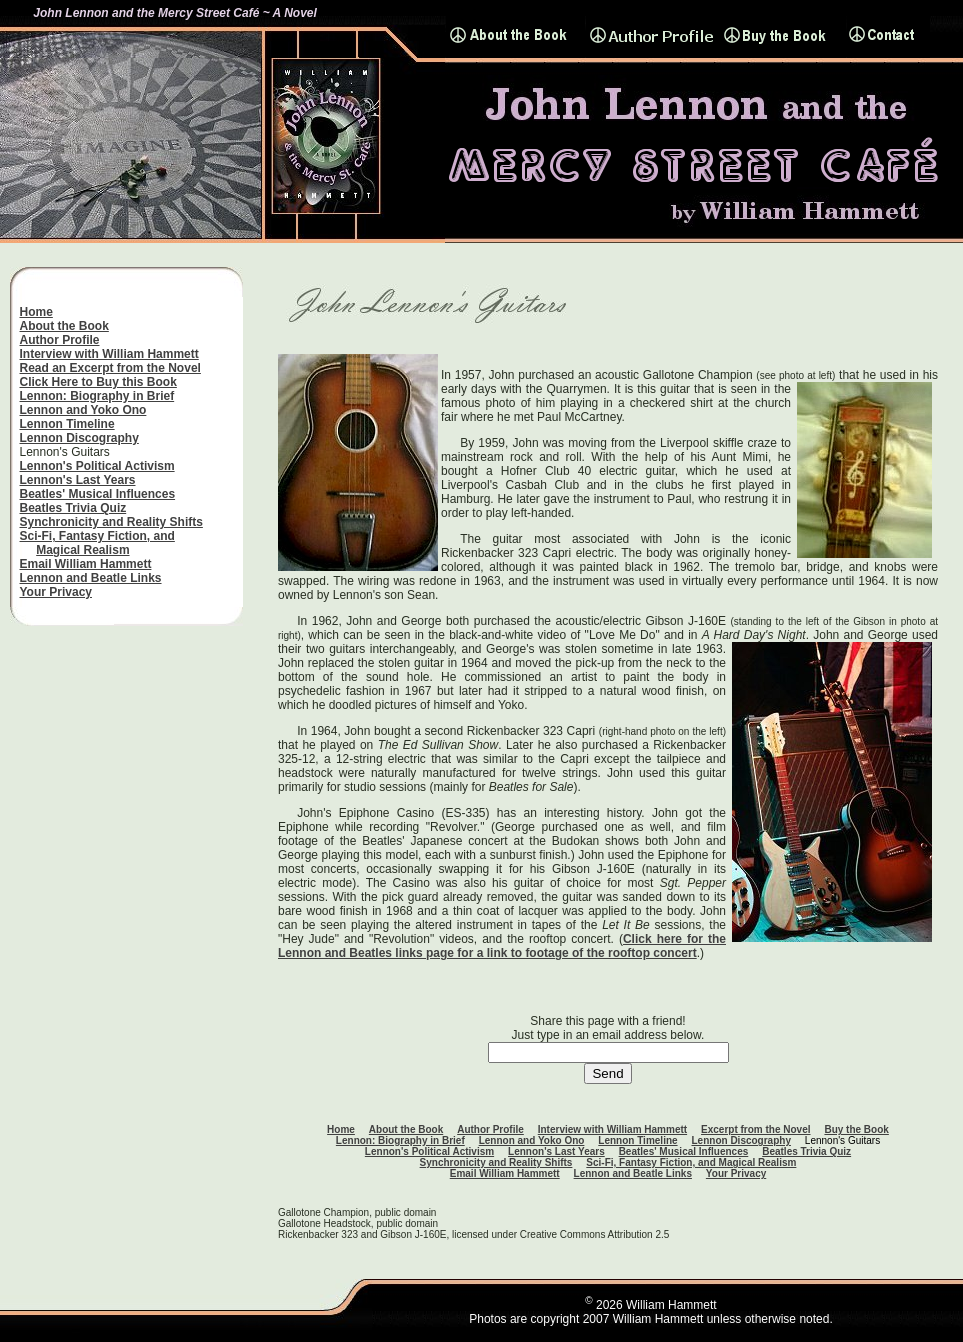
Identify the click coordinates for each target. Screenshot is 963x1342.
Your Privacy (56, 592)
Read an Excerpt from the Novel (110, 368)
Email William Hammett (86, 564)
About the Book (64, 326)
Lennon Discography (79, 438)
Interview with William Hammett (109, 354)
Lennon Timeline (67, 424)
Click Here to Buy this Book (98, 382)
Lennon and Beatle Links (91, 578)
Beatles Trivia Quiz (73, 508)
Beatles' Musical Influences (98, 494)
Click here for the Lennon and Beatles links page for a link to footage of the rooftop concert (502, 946)
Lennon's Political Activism (97, 466)
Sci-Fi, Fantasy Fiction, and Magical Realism (691, 1162)
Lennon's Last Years (78, 480)
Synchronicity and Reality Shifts (111, 522)
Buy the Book (856, 1129)
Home (36, 312)
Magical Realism (82, 550)
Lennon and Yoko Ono (83, 410)
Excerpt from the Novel (755, 1129)
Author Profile (60, 340)
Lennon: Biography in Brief (97, 396)
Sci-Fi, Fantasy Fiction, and (97, 536)
